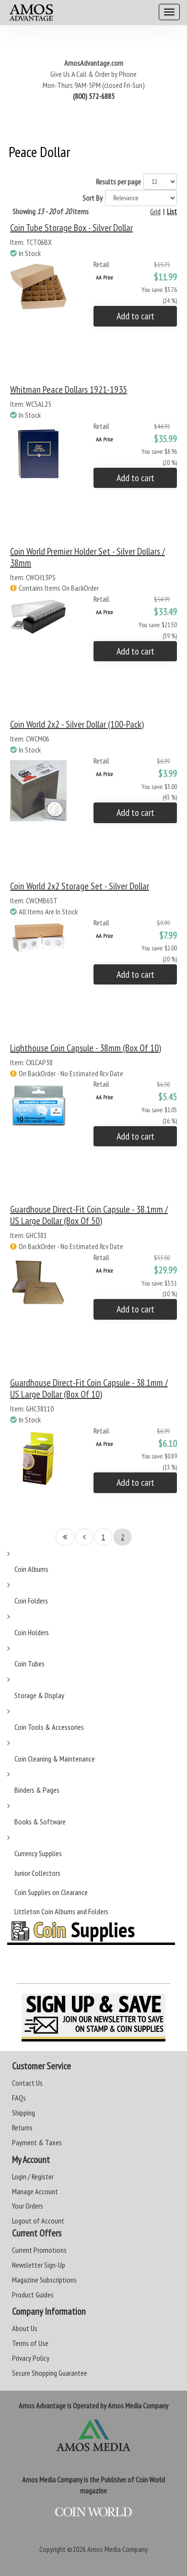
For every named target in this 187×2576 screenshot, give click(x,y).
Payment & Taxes (37, 2142)
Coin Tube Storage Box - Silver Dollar (71, 227)
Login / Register (33, 2176)
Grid (155, 211)
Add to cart (135, 316)
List (172, 211)
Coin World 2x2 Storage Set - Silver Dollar (79, 886)
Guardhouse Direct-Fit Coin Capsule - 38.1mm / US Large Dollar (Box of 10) (89, 1388)
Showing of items (50, 211)
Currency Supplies (38, 1853)
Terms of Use (30, 2343)
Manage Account (35, 2191)
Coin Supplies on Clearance (51, 1892)
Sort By (92, 198)
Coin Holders (31, 1632)
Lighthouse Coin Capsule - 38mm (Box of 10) (85, 1048)
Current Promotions (39, 2250)
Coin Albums (31, 1569)
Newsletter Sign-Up (38, 2265)
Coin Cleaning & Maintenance (54, 1758)
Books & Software (40, 1821)
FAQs (19, 2097)
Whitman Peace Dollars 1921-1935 (68, 389)
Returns (22, 2127)
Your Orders (27, 2206)
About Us (24, 2328)
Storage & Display (39, 1695)
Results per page (118, 181)
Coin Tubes (29, 1663)
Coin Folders (31, 1600)
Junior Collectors (37, 1873)
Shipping (23, 2112)
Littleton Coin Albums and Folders (61, 1911)
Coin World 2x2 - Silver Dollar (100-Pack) (77, 724)
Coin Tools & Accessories (49, 1727)
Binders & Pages (36, 1790)
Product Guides (33, 2294)
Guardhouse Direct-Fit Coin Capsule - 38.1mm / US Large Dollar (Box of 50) (89, 1215)
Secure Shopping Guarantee (49, 2373)
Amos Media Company (117, 2549)
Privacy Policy (30, 2358)
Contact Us (27, 2083)
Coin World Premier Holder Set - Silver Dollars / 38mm (87, 557)
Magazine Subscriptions (44, 2279)
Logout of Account (38, 2220)
